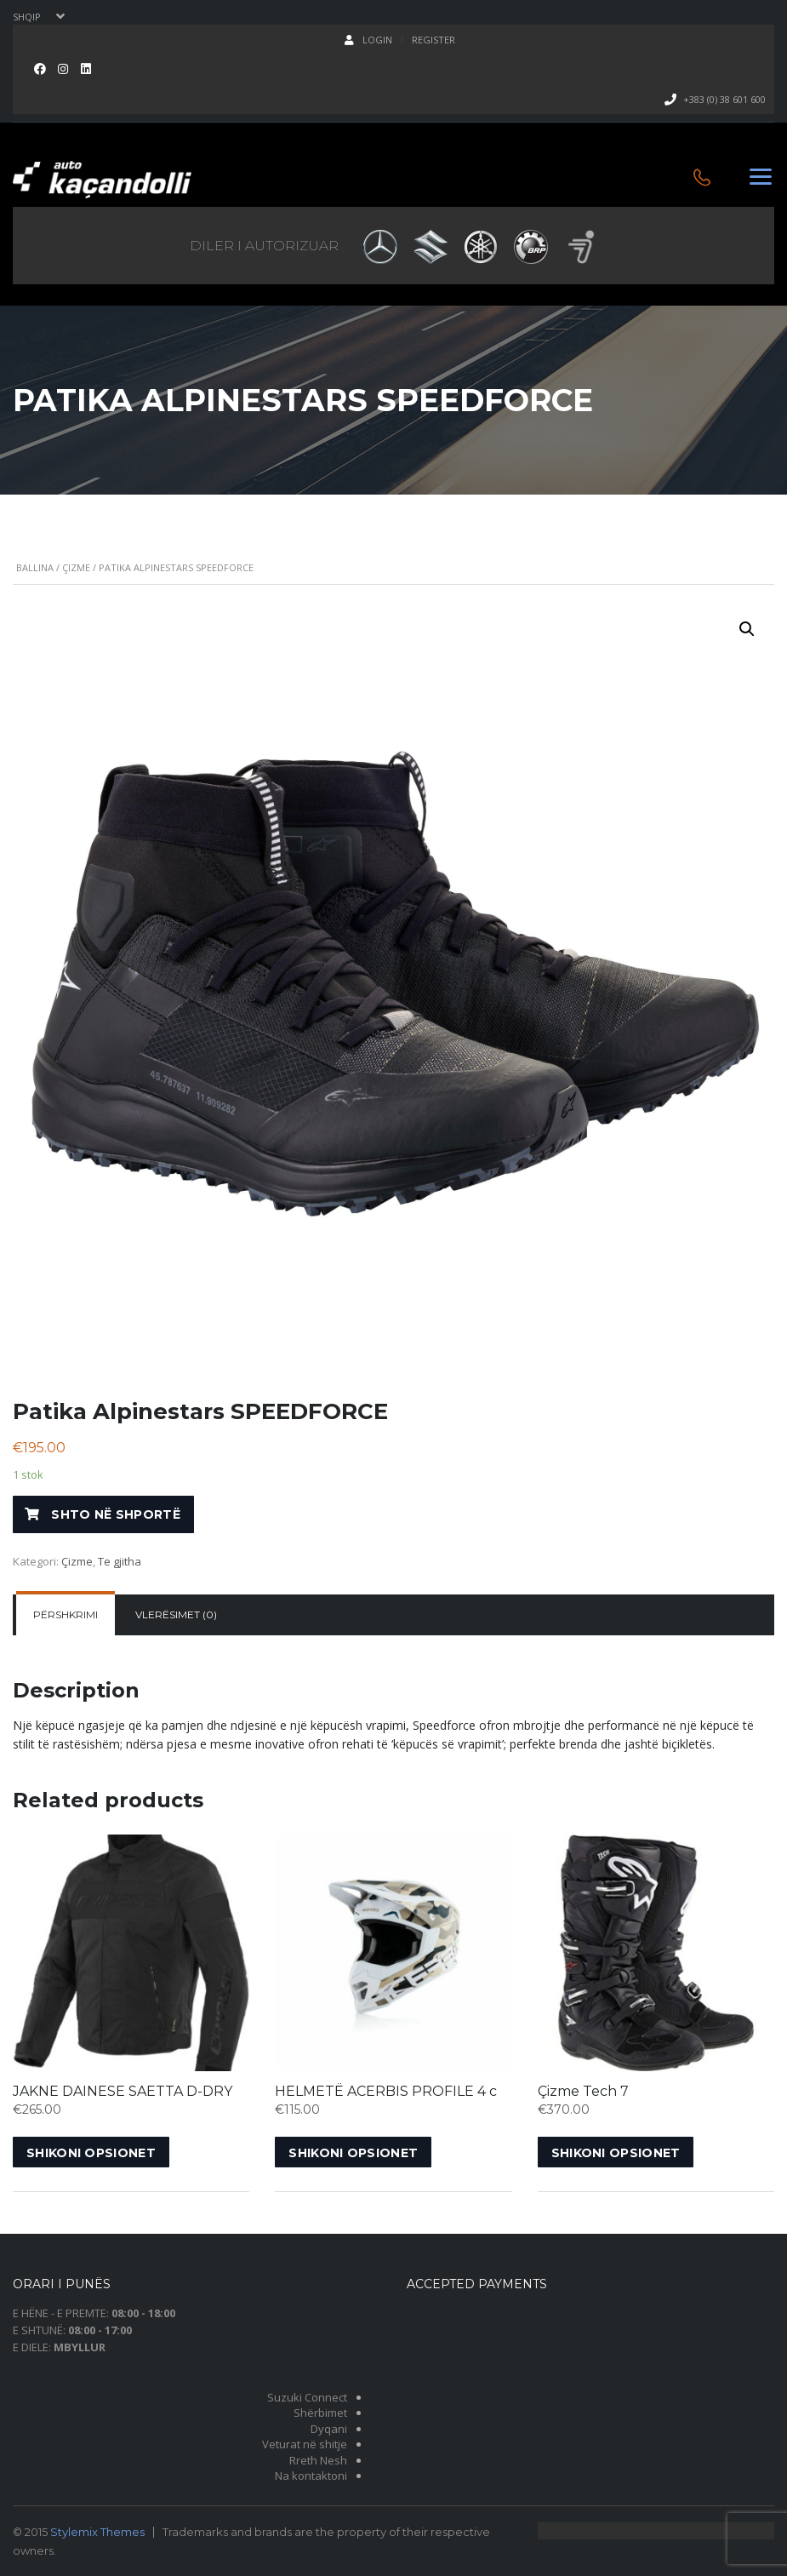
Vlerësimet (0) (176, 1614)
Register (433, 39)
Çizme (76, 567)
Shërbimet (320, 2412)
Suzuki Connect (307, 2397)
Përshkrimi (65, 1614)
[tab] (65, 1614)
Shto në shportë (115, 1514)
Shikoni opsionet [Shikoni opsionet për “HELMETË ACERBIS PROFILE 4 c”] (353, 2153)
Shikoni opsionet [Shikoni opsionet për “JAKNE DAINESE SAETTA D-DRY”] (91, 2153)
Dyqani (329, 2428)
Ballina (35, 567)
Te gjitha (119, 1561)
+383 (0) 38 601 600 (724, 99)
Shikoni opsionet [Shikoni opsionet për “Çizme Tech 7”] (616, 2153)
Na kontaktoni (311, 2475)
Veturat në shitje (304, 2444)
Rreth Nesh (318, 2460)
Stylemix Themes (97, 2532)
